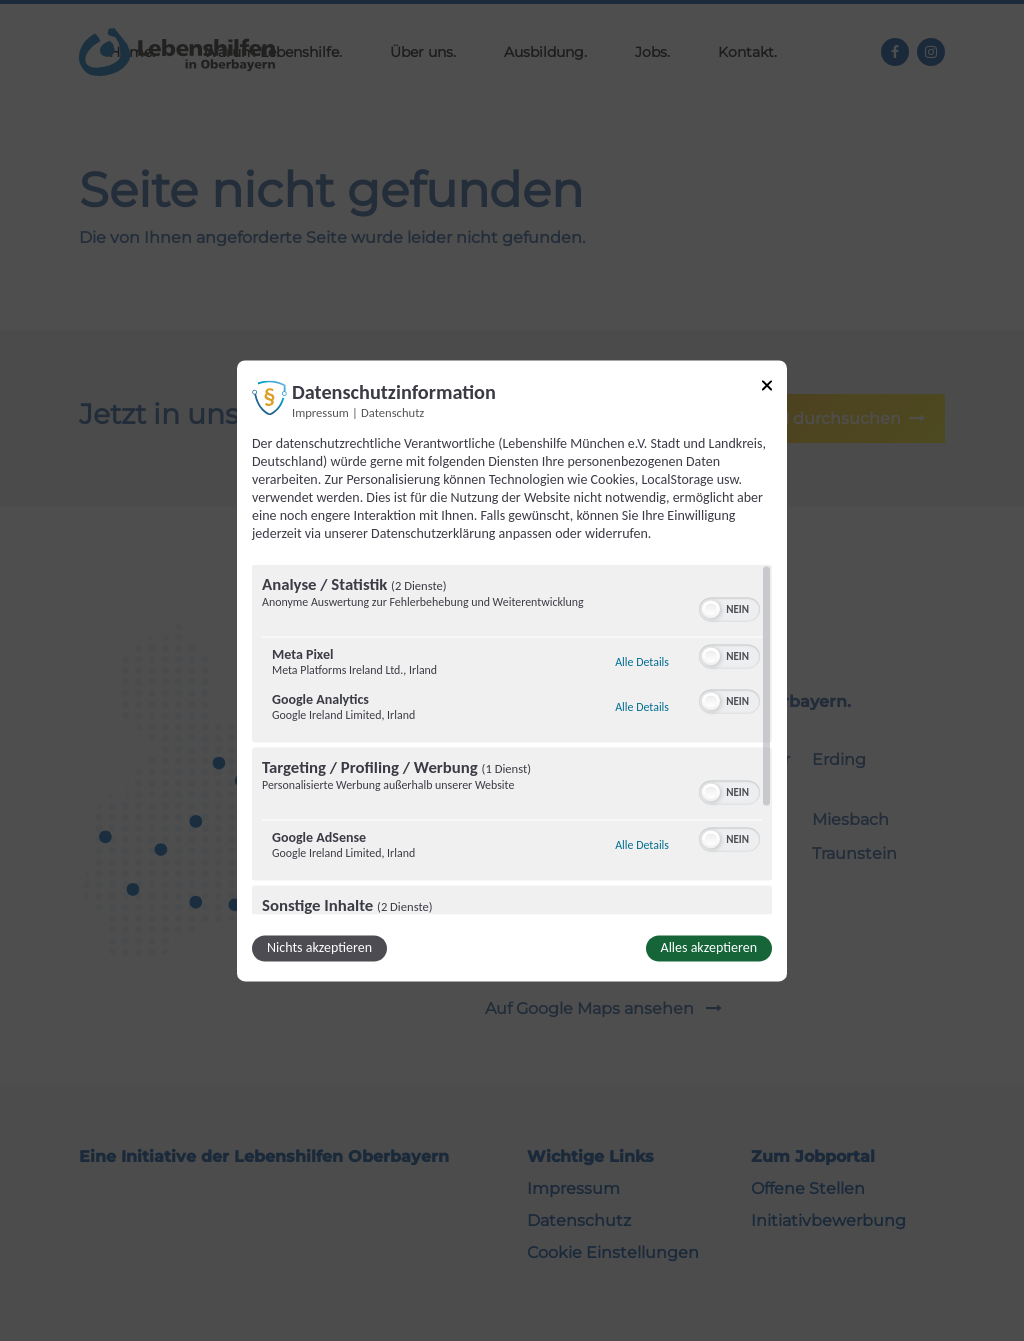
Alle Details (642, 662)
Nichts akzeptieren (319, 947)
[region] (512, 739)
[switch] (729, 607)
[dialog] (512, 670)
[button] (711, 609)
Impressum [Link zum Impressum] (320, 412)
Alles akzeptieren (709, 947)
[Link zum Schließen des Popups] (767, 388)
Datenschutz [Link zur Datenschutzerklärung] (392, 412)
